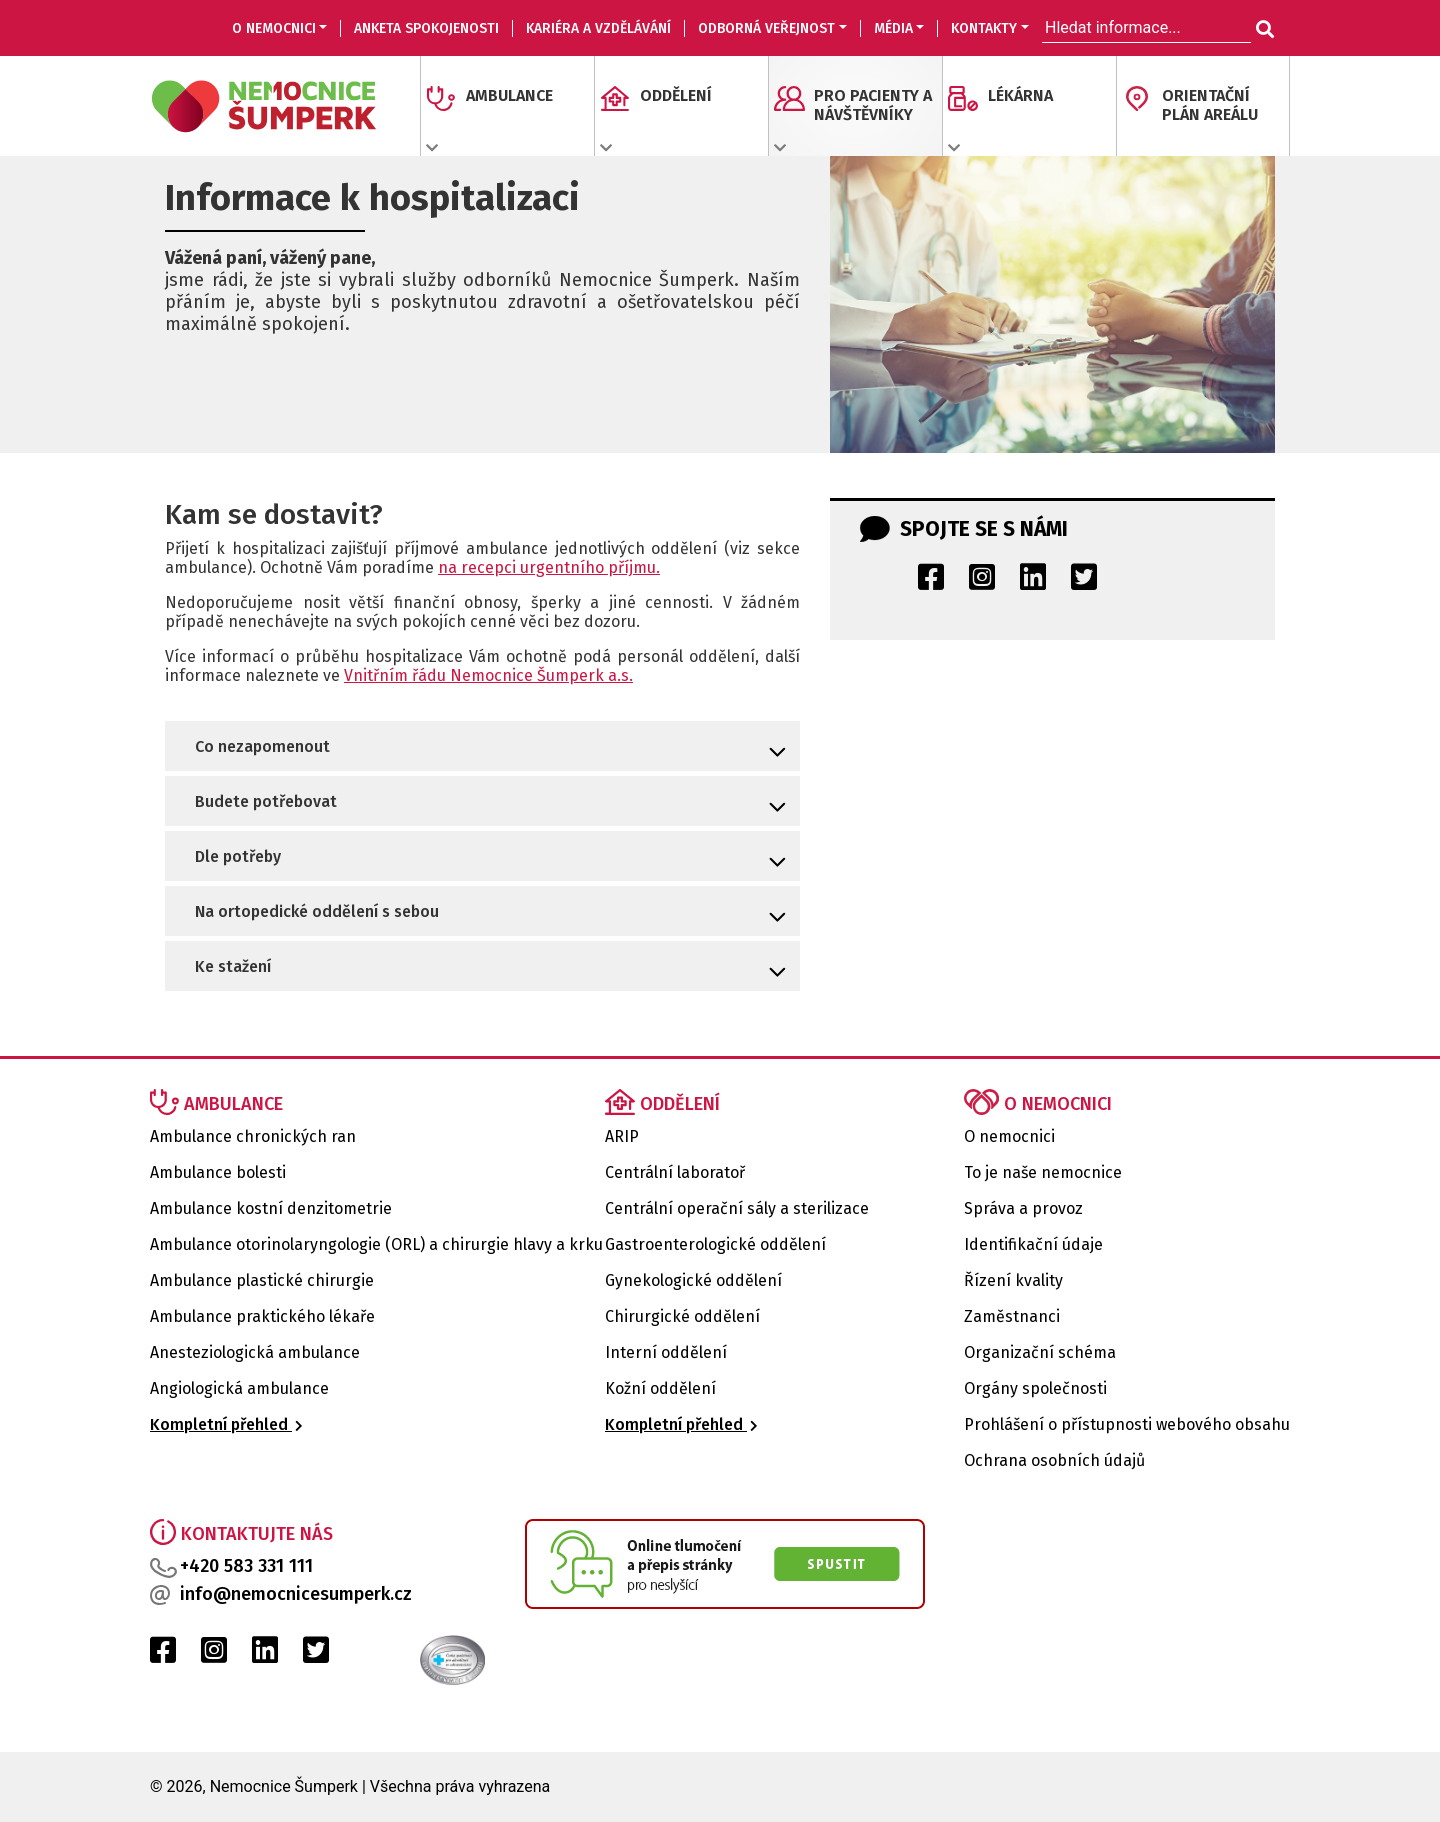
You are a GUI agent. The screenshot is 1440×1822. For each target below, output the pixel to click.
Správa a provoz (1023, 1208)
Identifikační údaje (1033, 1244)
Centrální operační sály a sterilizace (737, 1208)
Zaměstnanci (1012, 1316)
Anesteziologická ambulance (255, 1352)
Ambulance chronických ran (253, 1136)
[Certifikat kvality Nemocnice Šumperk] (419, 1660)
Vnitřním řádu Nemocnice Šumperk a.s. (488, 675)
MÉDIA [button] (893, 28)
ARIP (622, 1136)
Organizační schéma (1040, 1352)
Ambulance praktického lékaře (262, 1316)
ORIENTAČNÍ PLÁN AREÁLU (1210, 105)
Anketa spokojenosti (426, 28)
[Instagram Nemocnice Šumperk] (982, 582)
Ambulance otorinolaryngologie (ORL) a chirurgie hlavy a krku (376, 1244)
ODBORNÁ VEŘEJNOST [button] (766, 28)
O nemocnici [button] (274, 28)
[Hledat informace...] (1263, 30)
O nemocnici (1009, 1136)
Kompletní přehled (226, 1424)
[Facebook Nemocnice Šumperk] (931, 582)
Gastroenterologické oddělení (715, 1244)
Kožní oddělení (660, 1388)
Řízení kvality (1013, 1280)
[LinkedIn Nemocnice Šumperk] (1033, 582)
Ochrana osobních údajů (1054, 1460)
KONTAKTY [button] (984, 28)
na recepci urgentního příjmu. (549, 567)
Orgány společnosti (1035, 1388)
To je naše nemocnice (1043, 1172)
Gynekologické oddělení (693, 1280)
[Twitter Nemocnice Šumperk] (1084, 582)
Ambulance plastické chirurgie (262, 1280)
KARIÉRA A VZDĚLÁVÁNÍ (598, 28)
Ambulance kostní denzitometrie (271, 1208)
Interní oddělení (666, 1352)
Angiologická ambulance (239, 1388)
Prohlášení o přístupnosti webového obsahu (1127, 1424)
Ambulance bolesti (218, 1172)
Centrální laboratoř (675, 1172)
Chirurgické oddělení (682, 1316)
